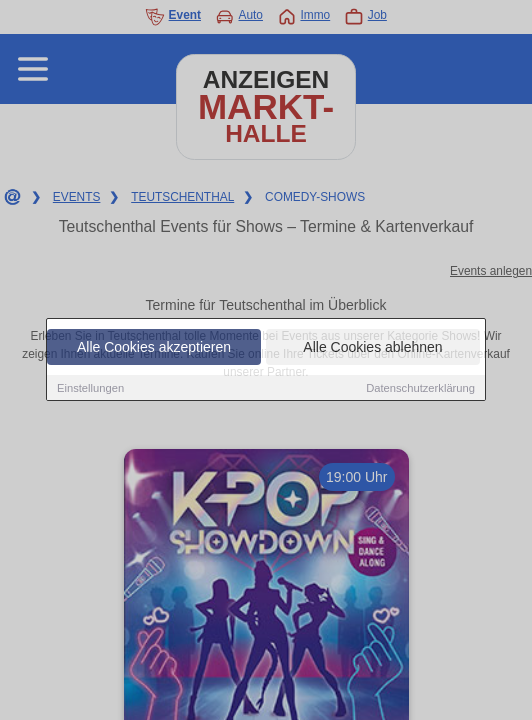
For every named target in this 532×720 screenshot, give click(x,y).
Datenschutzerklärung (420, 389)
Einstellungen (90, 389)
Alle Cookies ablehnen (372, 348)
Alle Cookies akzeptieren (154, 348)
